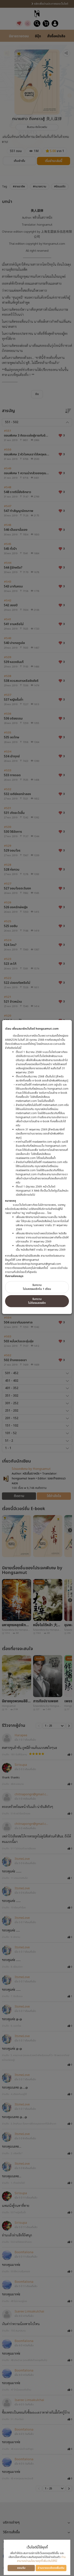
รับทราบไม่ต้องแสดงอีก (37, 1301)
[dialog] (37, 1288)
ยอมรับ (21, 2568)
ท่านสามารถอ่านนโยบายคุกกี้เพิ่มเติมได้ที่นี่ (41, 2559)
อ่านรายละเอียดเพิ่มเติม (51, 2568)
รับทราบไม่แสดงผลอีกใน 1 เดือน (37, 1287)
